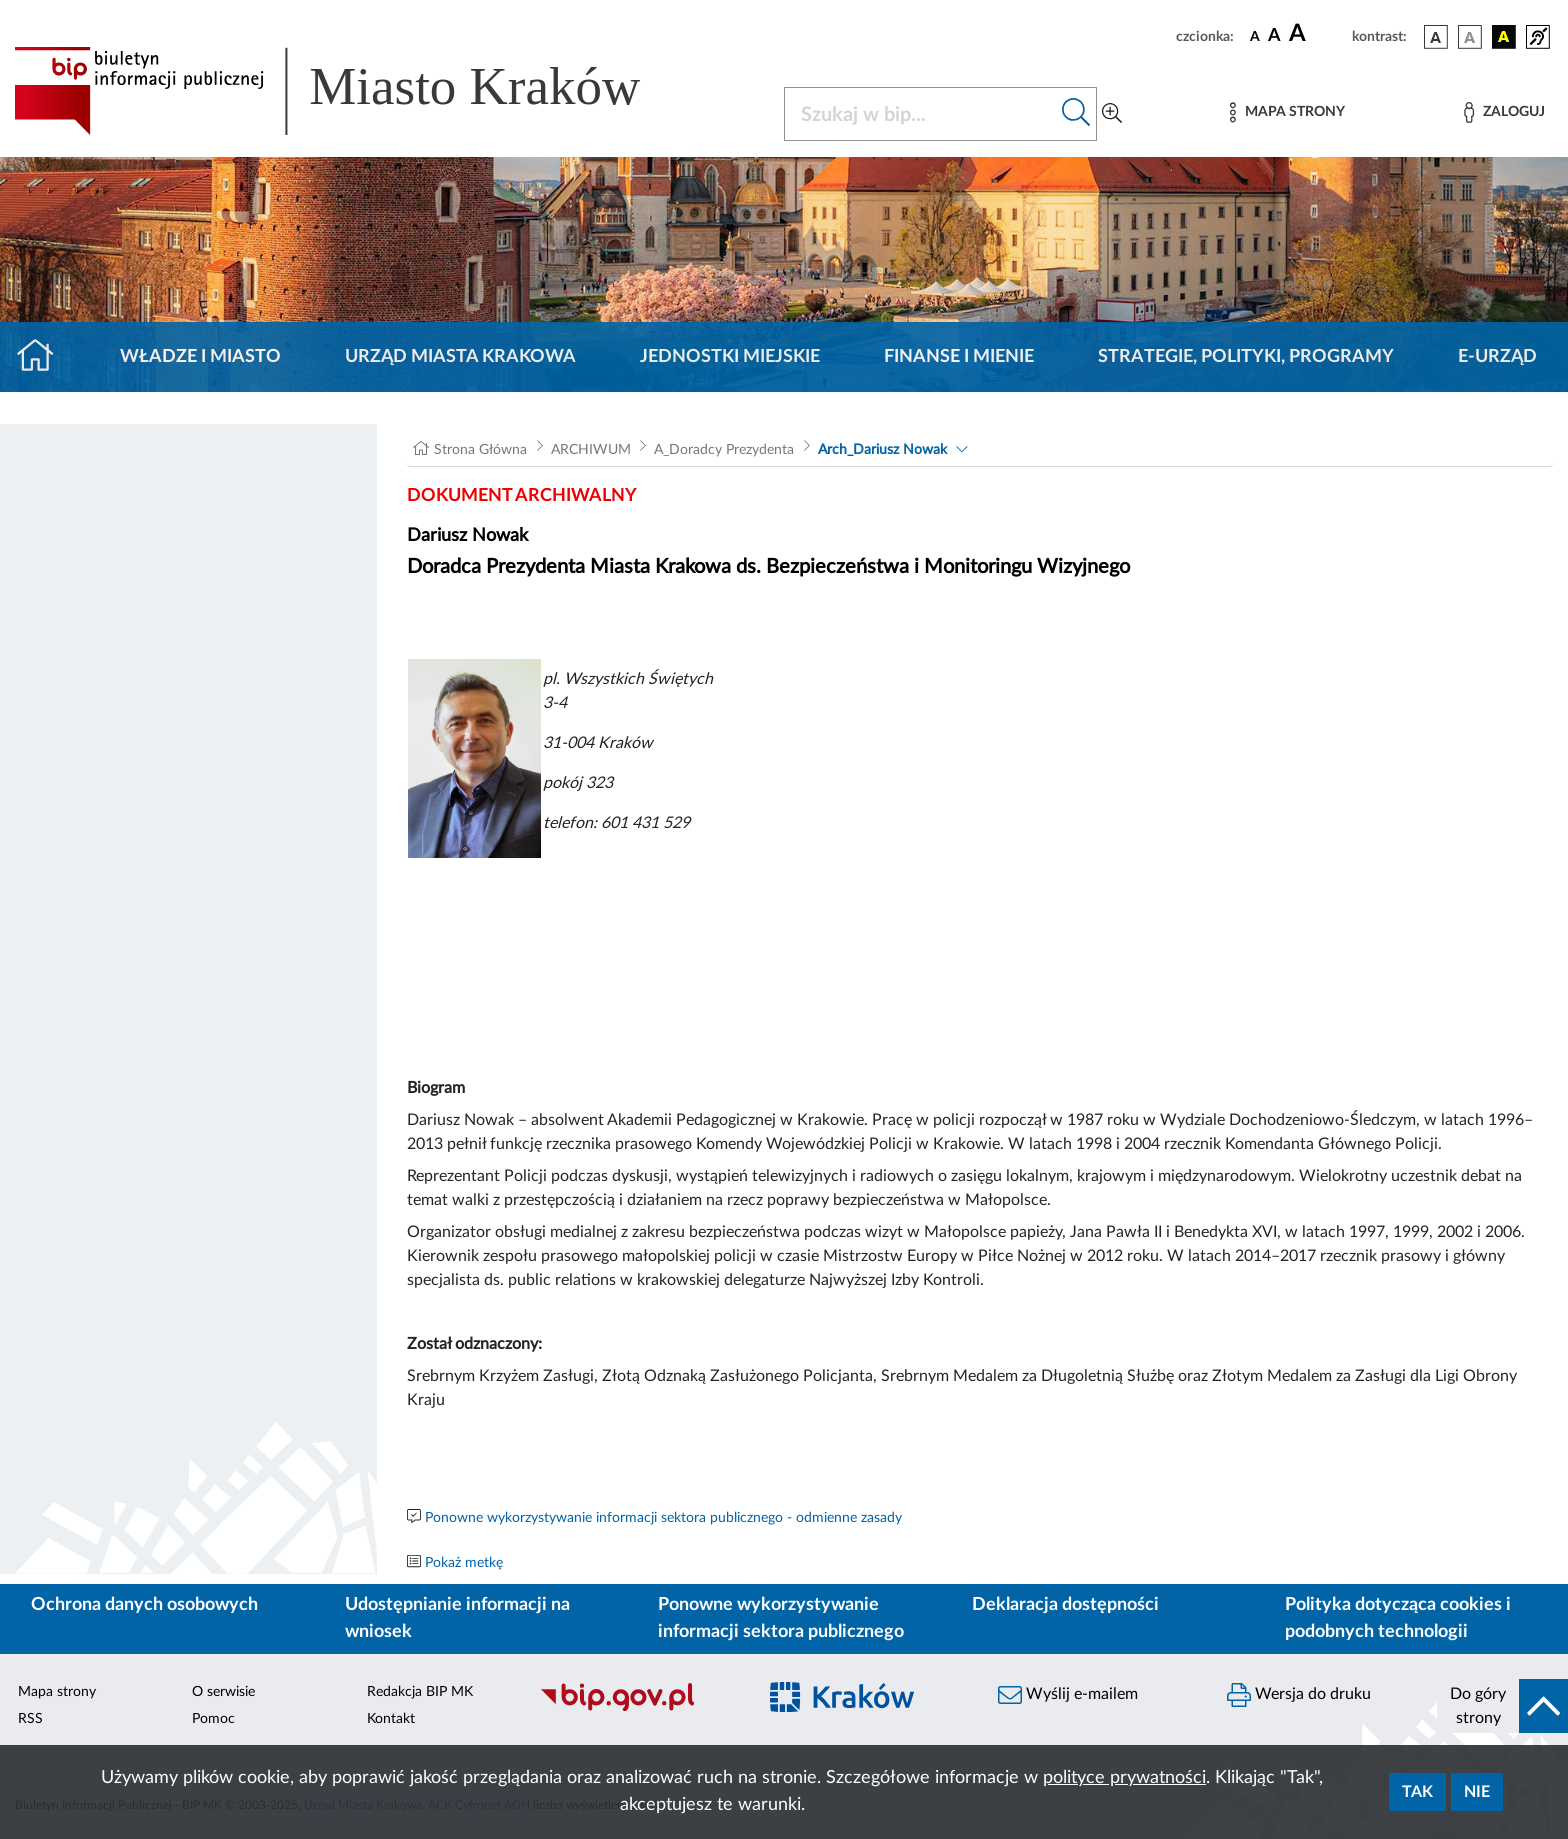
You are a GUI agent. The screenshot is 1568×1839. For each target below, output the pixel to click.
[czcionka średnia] (1274, 36)
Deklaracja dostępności (1065, 1605)
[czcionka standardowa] (1255, 36)
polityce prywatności (1124, 1778)
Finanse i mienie (959, 357)
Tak (1417, 1792)
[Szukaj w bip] (1076, 114)
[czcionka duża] (1317, 34)
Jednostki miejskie (730, 357)
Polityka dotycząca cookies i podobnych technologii (1398, 1618)
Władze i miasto (200, 357)
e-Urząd (1497, 357)
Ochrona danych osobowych (144, 1605)
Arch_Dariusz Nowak (882, 450)
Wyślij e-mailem (1068, 1695)
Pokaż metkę (464, 1563)
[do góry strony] (1502, 1706)
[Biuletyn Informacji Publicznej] (637, 1709)
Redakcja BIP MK (420, 1692)
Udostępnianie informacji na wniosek (457, 1618)
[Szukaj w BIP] (920, 114)
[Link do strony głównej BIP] (356, 91)
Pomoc (213, 1719)
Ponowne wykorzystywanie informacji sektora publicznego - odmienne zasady (663, 1518)
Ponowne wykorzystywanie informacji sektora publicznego (781, 1618)
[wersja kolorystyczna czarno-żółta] (1504, 37)
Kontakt (391, 1719)
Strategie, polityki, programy (1246, 357)
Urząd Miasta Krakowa (460, 357)
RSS (30, 1719)
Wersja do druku (1299, 1695)
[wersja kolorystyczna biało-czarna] (1470, 37)
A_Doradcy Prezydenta (724, 450)
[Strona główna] (43, 357)
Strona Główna (480, 450)
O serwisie (223, 1692)
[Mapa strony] (1287, 112)
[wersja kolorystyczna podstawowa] (1436, 37)
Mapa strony (57, 1692)
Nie (1477, 1792)
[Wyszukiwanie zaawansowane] (1112, 114)
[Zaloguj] (1504, 112)
